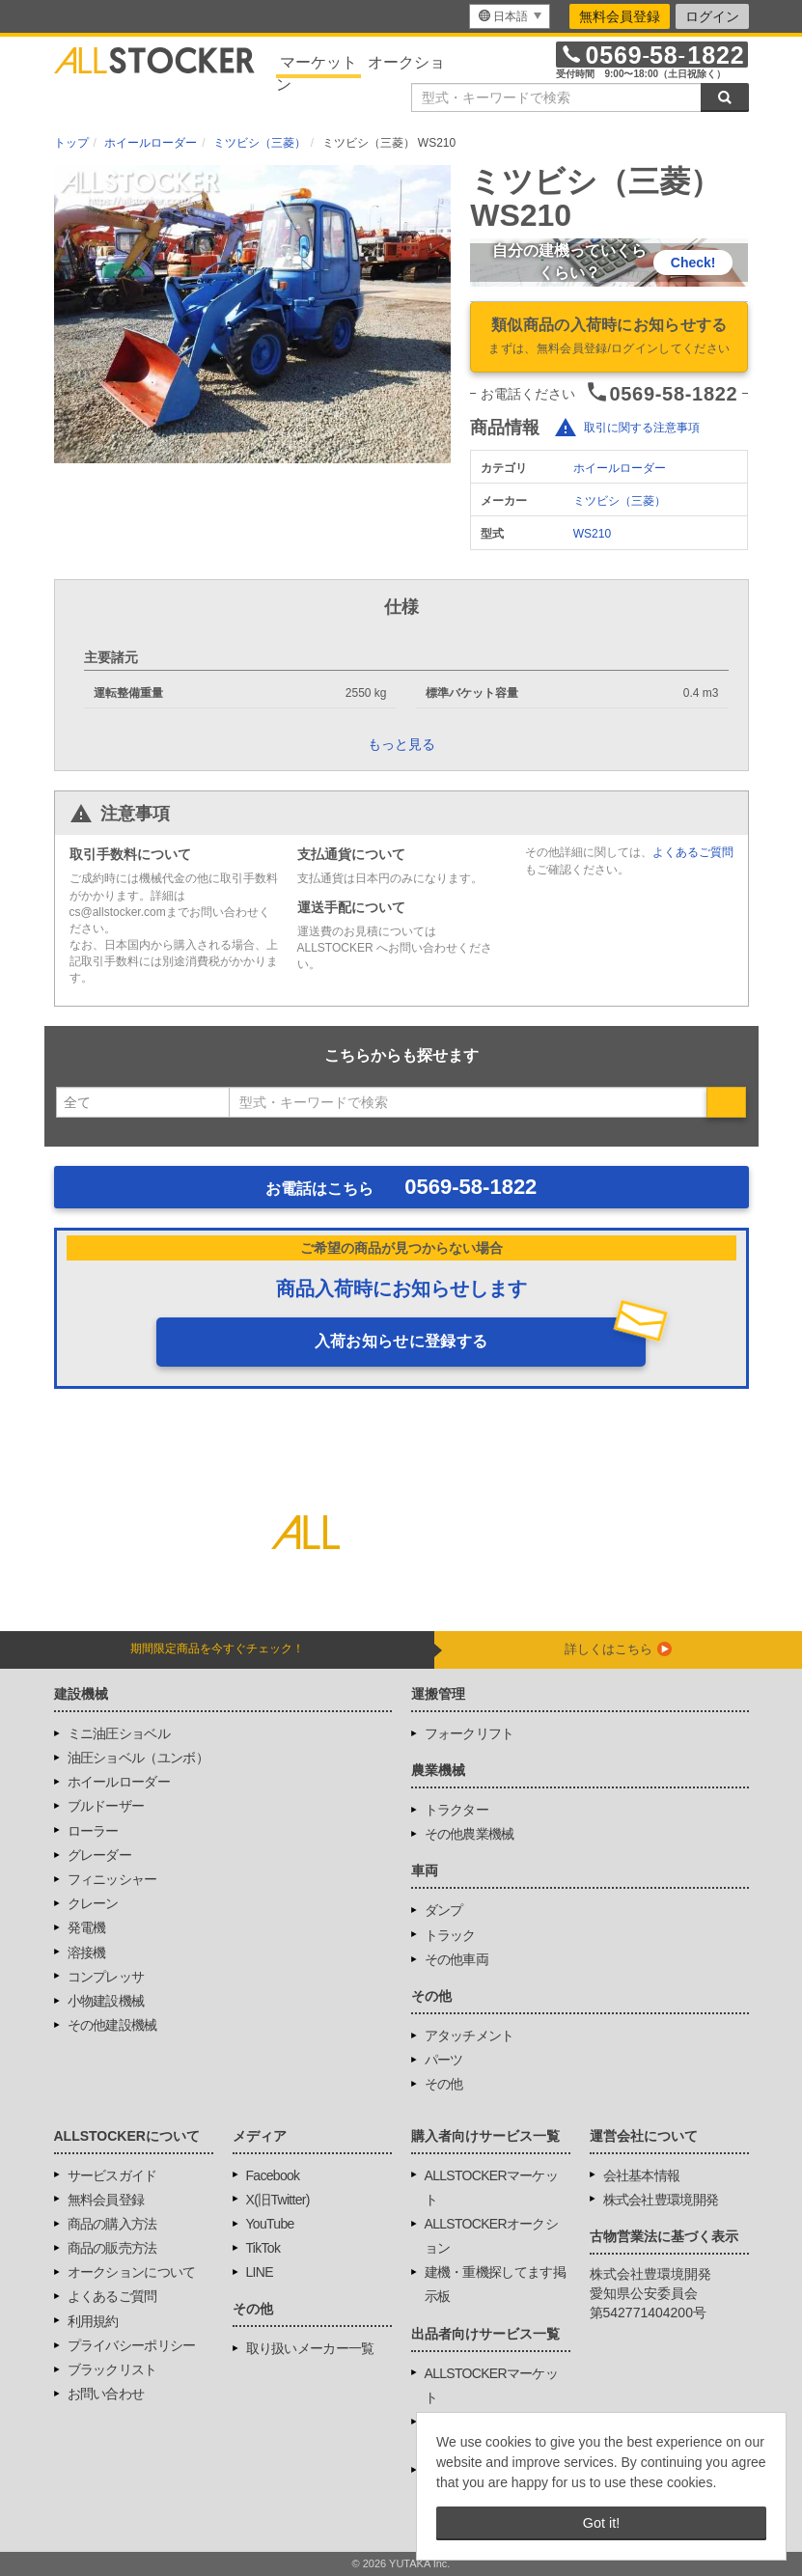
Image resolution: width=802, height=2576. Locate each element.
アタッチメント (469, 2035)
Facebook (273, 2175)
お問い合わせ (106, 2393)
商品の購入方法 (112, 2223)
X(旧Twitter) (278, 2199)
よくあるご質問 (692, 852)
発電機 (87, 1927)
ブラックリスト (112, 2369)
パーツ (444, 2059)
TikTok (263, 2248)
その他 (444, 2083)
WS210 (592, 533)
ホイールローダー (619, 468)
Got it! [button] (601, 2523)
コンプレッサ (106, 1976)
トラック (450, 1935)
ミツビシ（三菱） (619, 501)
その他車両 (457, 1959)
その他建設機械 (112, 2025)
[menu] (509, 16)
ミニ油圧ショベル (119, 1733)
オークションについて (132, 2272)
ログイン (712, 16)
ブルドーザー (106, 1806)
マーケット (318, 62)
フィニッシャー (112, 1879)
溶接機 (87, 1952)
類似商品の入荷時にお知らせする (609, 338)
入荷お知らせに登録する (401, 1341)
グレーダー (100, 1855)
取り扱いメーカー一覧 (310, 2348)
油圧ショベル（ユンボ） (138, 1757)
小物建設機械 (106, 2000)
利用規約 (93, 2321)
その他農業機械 (469, 1834)
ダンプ (444, 1910)
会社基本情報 (641, 2175)
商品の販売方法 (112, 2248)
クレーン (93, 1903)
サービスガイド (112, 2175)
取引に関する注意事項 (642, 428)
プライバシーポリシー (132, 2345)
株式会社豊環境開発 (661, 2199)
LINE (259, 2272)
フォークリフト (469, 1733)
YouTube (270, 2223)
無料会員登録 (619, 16)
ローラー (93, 1831)
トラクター (457, 1809)
